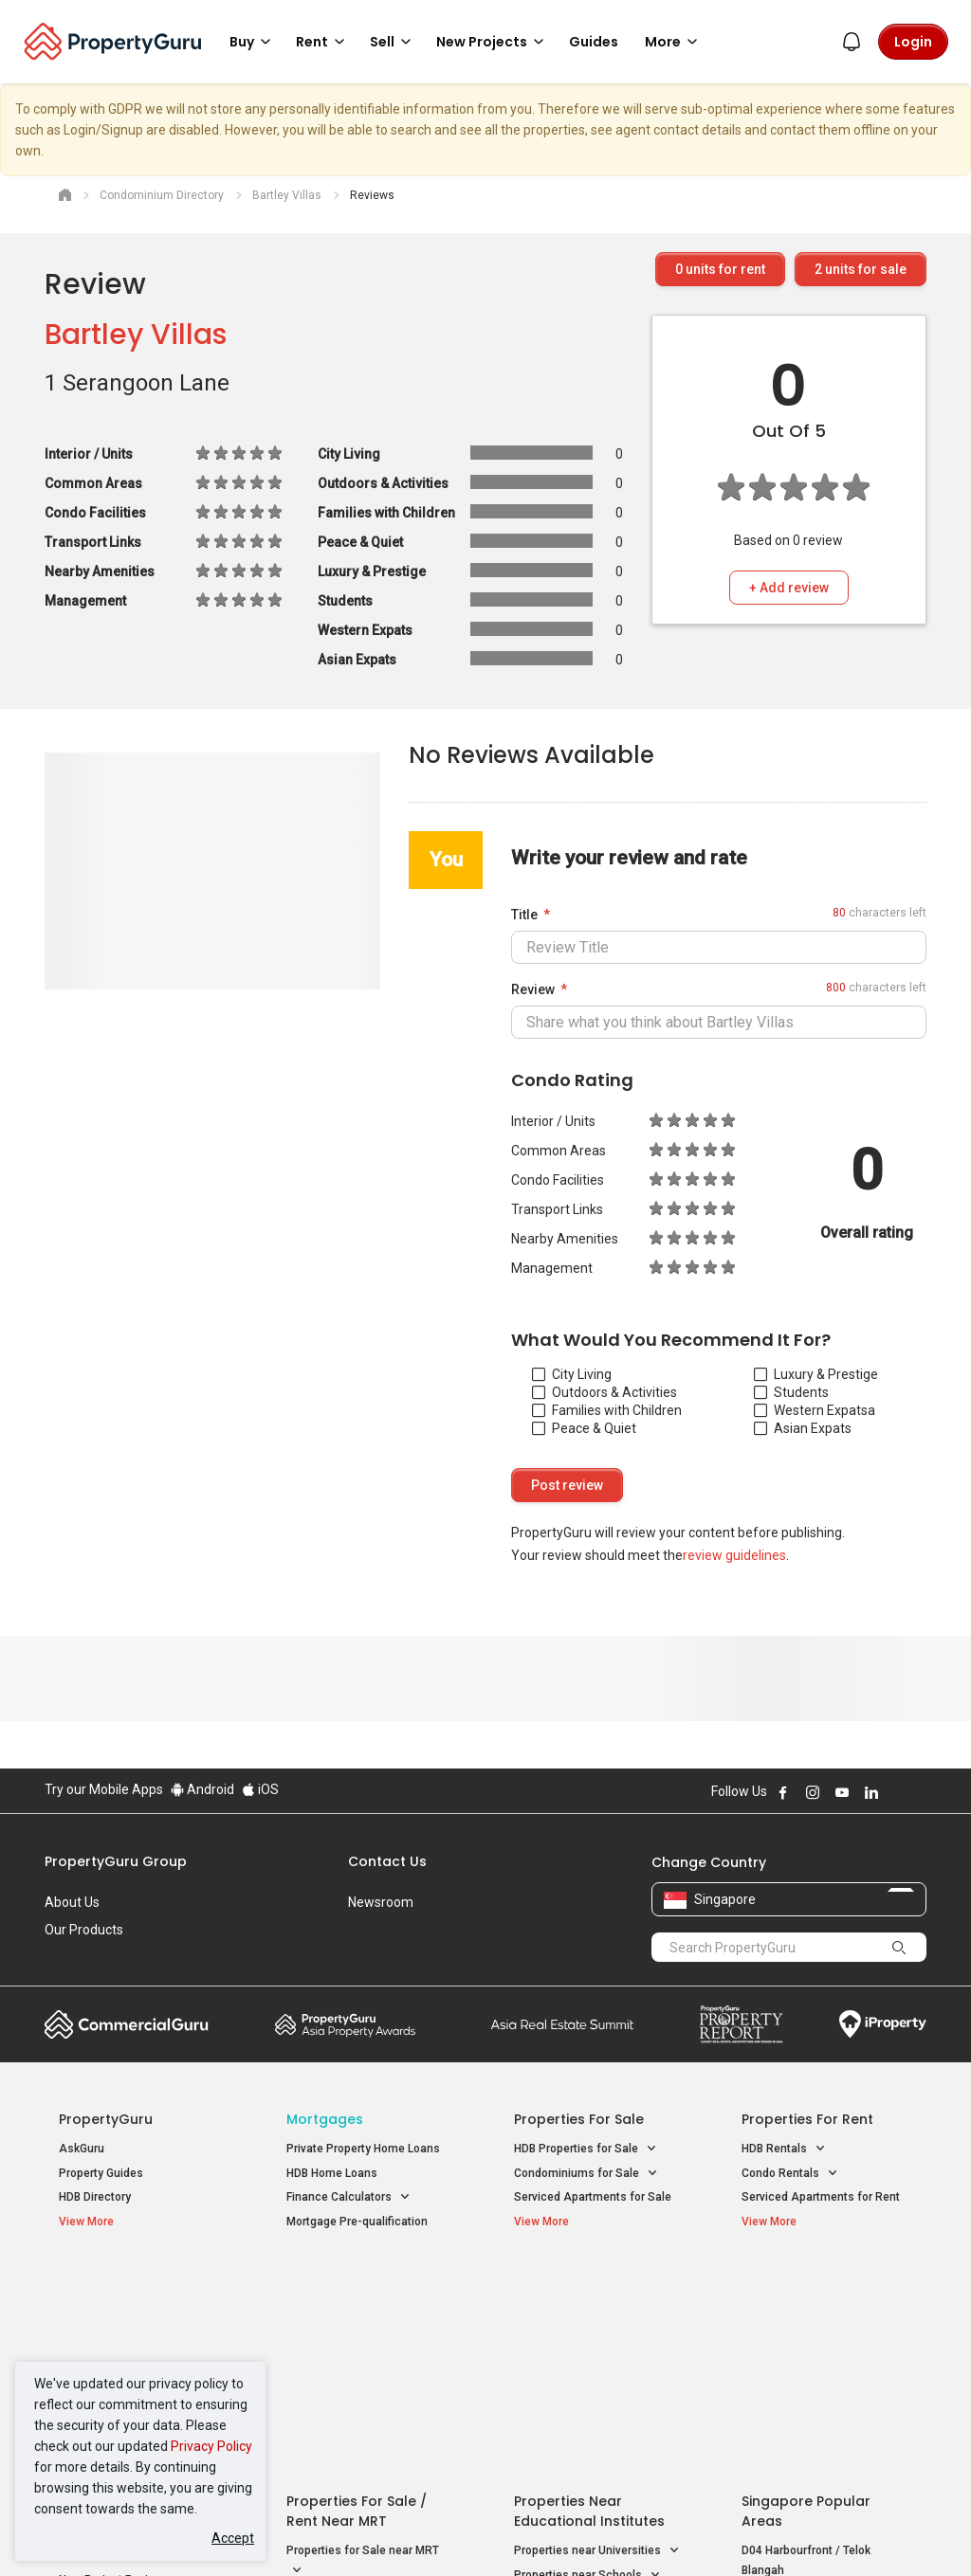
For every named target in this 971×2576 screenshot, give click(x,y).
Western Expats (811, 1410)
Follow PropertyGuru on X (897, 1792)
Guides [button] (593, 41)
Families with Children (607, 1410)
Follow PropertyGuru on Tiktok (918, 1792)
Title (524, 914)
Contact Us (387, 1861)
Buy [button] (253, 41)
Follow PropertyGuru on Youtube (842, 1792)
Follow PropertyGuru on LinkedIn (871, 1792)
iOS (260, 1789)
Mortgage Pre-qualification (357, 2221)
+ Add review (789, 587)
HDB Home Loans (331, 2173)
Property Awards (345, 2024)
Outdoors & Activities (604, 1392)
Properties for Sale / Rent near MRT (356, 2293)
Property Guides (101, 2173)
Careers (68, 1957)
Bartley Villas (136, 334)
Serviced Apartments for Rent (821, 2197)
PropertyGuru (106, 2119)
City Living (572, 1374)
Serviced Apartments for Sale (592, 2197)
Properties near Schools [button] (587, 2357)
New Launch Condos (113, 2312)
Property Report (741, 2024)
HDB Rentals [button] (784, 2149)
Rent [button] (323, 41)
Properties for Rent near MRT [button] (363, 2387)
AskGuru (81, 2148)
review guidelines (734, 1555)
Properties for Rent (807, 2119)
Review (533, 989)
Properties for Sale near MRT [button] (362, 2344)
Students (791, 1392)
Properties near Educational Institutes (589, 2293)
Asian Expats (803, 1428)
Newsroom (380, 1902)
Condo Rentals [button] (790, 2174)
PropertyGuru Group (116, 1861)
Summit (562, 2024)
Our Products (84, 1929)
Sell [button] (393, 41)
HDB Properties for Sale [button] (585, 2149)
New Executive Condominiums (139, 2337)
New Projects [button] (493, 41)
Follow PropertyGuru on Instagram (812, 1792)
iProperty (882, 2024)
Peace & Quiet (584, 1428)
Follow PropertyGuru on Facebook (783, 1792)
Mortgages (324, 2119)
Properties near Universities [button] (597, 2333)
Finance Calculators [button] (348, 2197)
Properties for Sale (579, 2119)
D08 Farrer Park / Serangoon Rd (824, 2419)
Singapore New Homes (137, 2283)
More (674, 41)
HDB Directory (95, 2197)
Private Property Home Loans (363, 2148)
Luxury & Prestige (816, 1374)
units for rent (720, 269)
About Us (72, 1902)
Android (202, 1789)
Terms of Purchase (483, 2532)
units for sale (861, 269)
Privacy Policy (211, 2446)
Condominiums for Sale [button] (586, 2174)
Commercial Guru (127, 2024)
